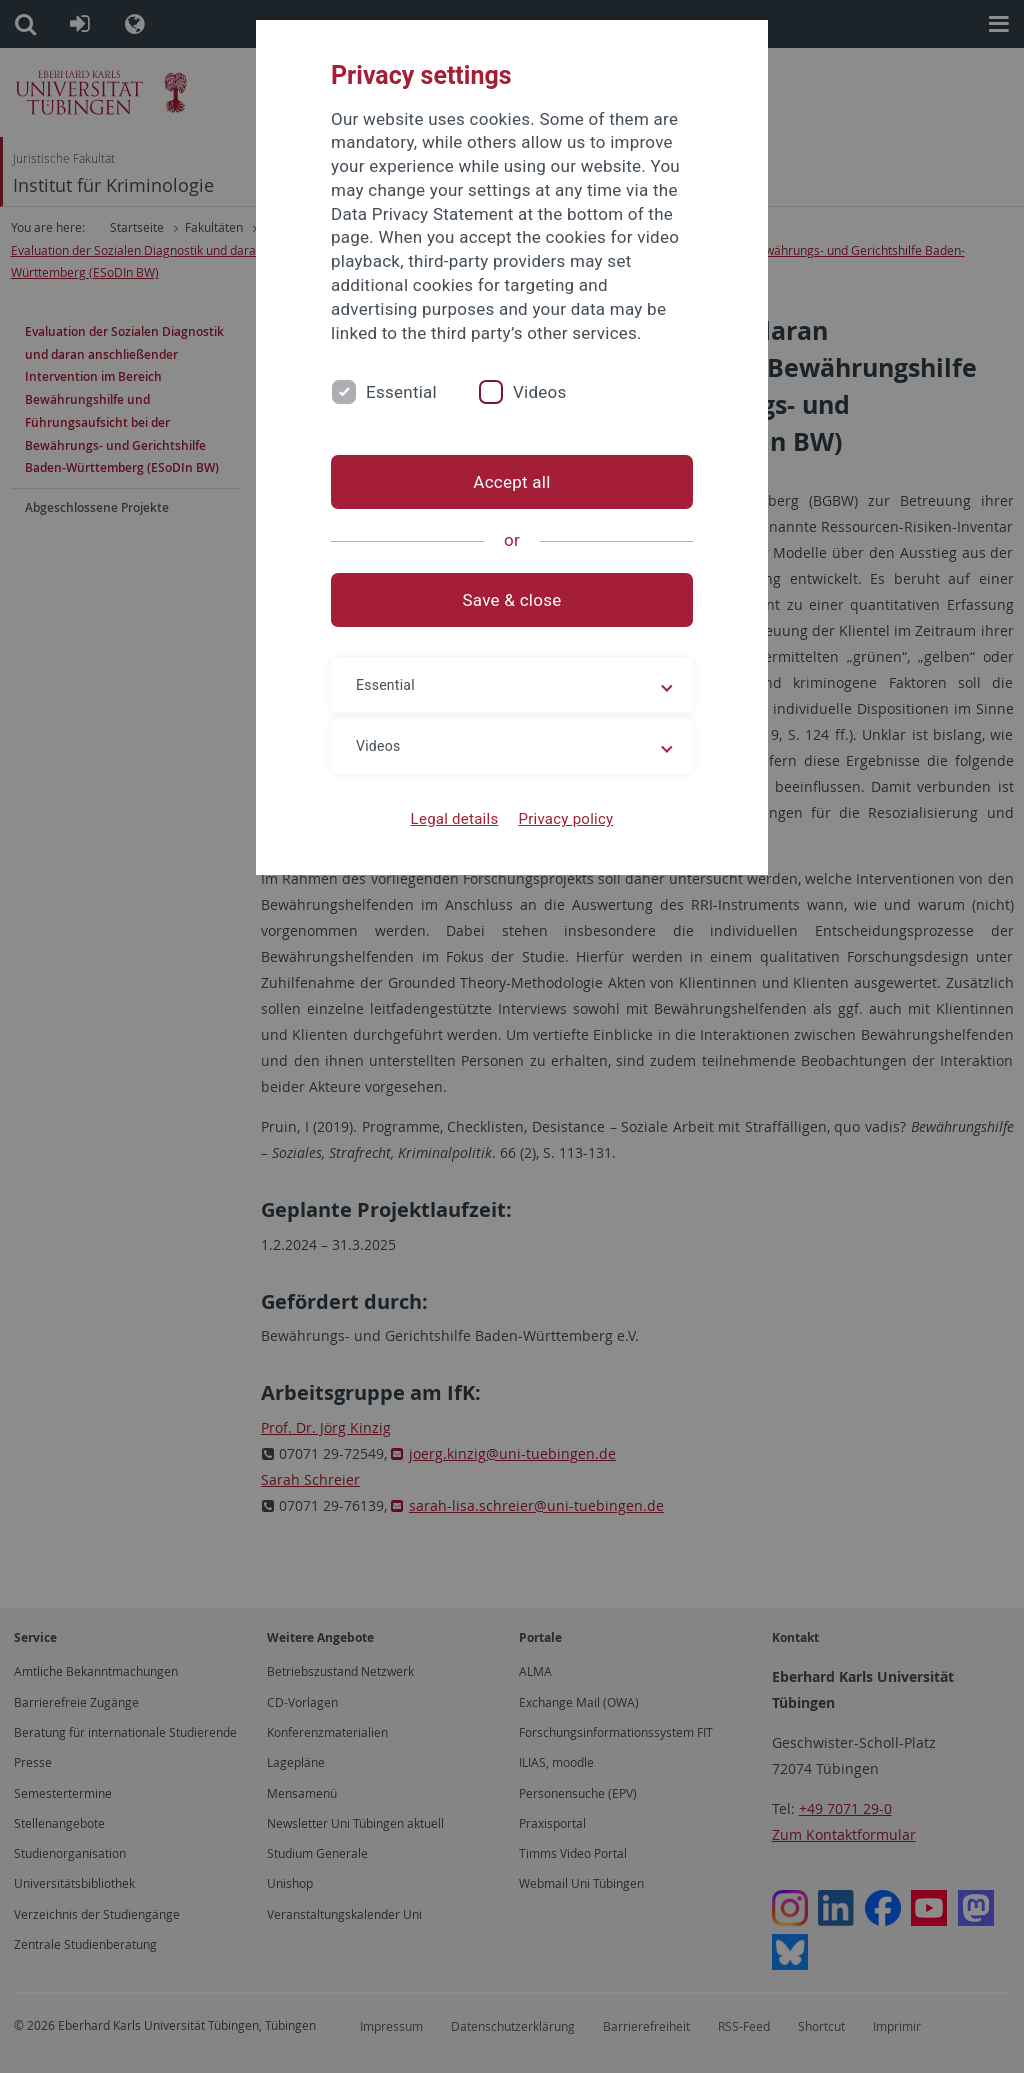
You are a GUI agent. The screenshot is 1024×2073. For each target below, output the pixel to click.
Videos (540, 392)
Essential (401, 392)
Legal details (455, 819)
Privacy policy (565, 819)
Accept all (511, 482)
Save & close (512, 600)
